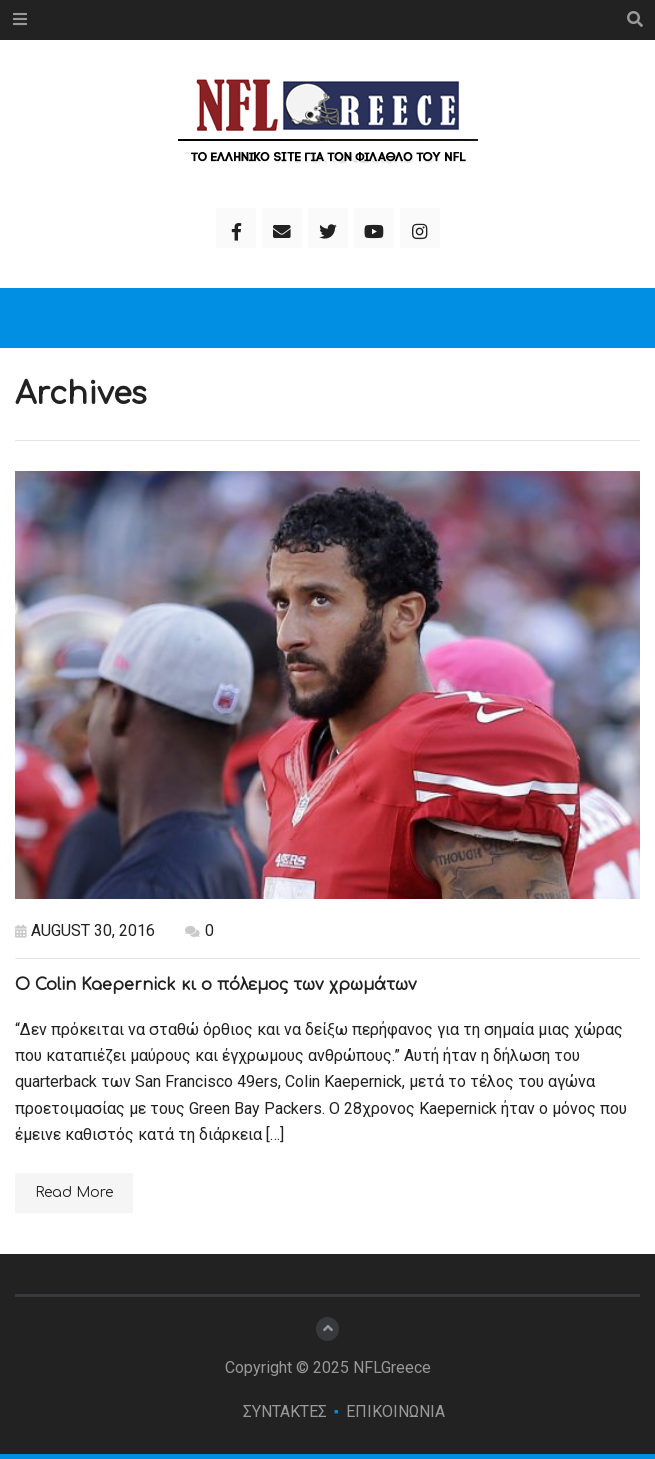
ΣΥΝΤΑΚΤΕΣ (285, 1411)
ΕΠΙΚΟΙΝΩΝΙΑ (395, 1411)
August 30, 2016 (85, 930)
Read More (74, 1192)
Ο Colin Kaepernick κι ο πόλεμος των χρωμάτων (216, 985)
